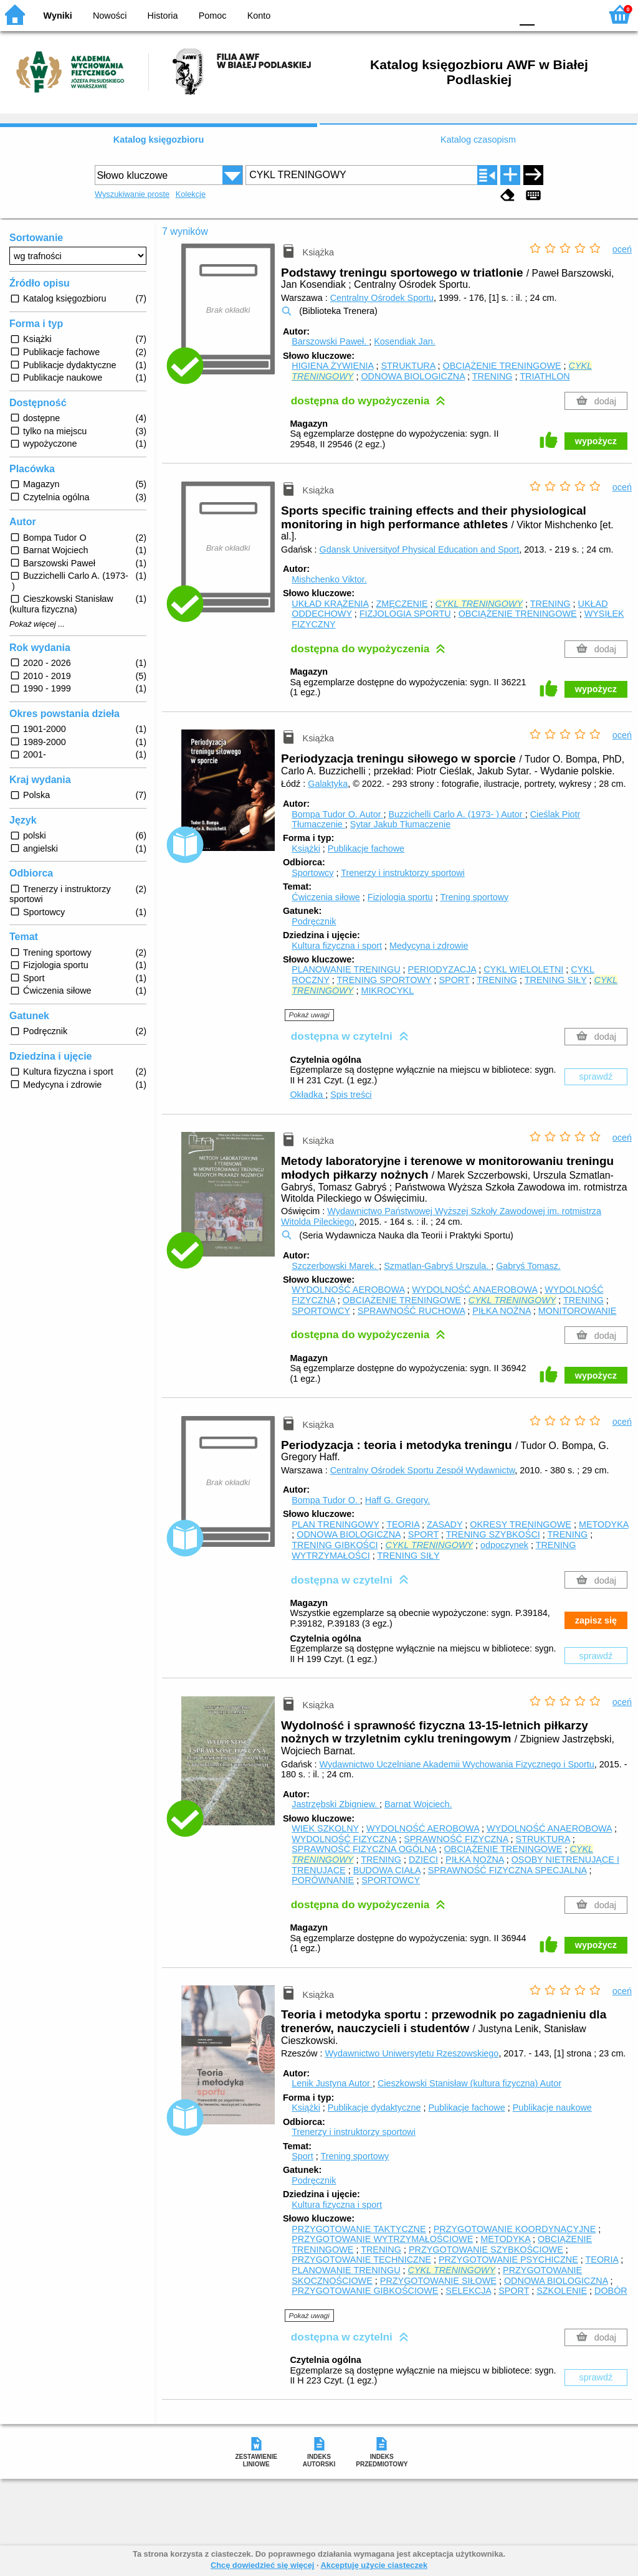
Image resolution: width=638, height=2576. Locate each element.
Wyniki (58, 16)
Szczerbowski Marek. (335, 1266)
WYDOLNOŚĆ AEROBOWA (348, 1290)
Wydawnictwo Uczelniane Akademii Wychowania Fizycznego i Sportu (457, 1764)
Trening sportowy (474, 897)
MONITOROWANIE (577, 1311)
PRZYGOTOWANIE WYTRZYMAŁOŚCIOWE (382, 2239)
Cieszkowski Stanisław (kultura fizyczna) (469, 2083)
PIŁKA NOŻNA (501, 1311)
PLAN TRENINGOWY (335, 1524)
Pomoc (213, 16)
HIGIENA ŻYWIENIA (332, 366)
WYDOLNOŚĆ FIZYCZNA (344, 1839)
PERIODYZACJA (442, 969)
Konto (259, 16)
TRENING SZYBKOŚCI (493, 1534)
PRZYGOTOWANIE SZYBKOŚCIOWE (486, 2250)
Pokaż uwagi (309, 1015)
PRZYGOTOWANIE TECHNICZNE (361, 2260)
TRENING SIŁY (556, 980)
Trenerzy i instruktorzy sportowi (403, 873)
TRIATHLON (544, 376)
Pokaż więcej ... (37, 624)
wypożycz (596, 441)
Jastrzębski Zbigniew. (335, 1804)
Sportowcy (312, 873)
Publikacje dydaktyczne (374, 2108)
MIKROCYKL (387, 991)
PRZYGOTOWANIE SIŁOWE (438, 2281)
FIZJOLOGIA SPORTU (405, 614)
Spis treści (350, 1095)
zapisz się (596, 1620)
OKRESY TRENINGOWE (520, 1524)
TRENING (492, 376)
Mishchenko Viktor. (329, 579)
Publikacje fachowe (366, 848)
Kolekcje (191, 194)
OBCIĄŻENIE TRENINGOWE (502, 366)
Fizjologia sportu (400, 897)
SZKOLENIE (561, 2291)
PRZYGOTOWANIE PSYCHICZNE (508, 2260)
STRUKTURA (408, 366)
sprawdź (596, 1076)
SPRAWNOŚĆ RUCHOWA (411, 1311)
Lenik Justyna (332, 2083)
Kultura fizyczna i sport (337, 946)
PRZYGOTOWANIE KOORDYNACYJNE (515, 2229)
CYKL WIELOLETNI (523, 969)
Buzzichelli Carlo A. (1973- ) (456, 814)
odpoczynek (504, 1545)
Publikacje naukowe (552, 2108)
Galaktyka (328, 784)
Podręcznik (314, 921)
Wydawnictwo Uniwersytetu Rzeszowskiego (411, 2053)
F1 (549, 14)
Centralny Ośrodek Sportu (382, 298)
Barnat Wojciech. (418, 1804)
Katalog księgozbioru (158, 140)
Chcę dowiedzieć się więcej (262, 2565)
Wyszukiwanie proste (132, 194)
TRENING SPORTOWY (384, 980)
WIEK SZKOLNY (325, 1828)
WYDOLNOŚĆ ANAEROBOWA (474, 1290)
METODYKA (604, 1524)
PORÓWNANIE (323, 1880)
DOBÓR (610, 2291)
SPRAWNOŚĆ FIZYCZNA (456, 1839)
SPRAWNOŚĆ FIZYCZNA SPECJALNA (507, 1870)
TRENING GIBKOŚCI (335, 1545)
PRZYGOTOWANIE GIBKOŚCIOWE (365, 2291)
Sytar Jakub (400, 824)
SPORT (454, 980)
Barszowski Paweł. (330, 341)
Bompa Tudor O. (337, 814)
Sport (302, 2156)
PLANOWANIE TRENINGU (346, 969)
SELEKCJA (468, 2291)
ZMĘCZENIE (401, 604)
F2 (577, 14)
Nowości (109, 16)
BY (498, 14)
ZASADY (444, 1524)
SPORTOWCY (321, 1311)
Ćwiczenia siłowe (326, 897)
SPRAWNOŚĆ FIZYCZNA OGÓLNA (364, 1849)
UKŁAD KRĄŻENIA (330, 604)
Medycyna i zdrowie (428, 946)
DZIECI (423, 1860)
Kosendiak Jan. (404, 341)
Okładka (307, 1095)
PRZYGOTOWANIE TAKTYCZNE (359, 2229)
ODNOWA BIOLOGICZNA (413, 376)
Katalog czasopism (478, 140)
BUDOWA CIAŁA (387, 1870)
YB (472, 14)
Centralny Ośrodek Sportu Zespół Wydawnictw (422, 1470)
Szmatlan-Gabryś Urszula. (437, 1266)
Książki (306, 848)
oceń (622, 249)
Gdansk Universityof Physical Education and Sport (420, 549)
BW (448, 14)
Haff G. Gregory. (397, 1500)
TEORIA (402, 1524)
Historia (163, 16)
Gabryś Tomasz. (528, 1266)
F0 (527, 14)
